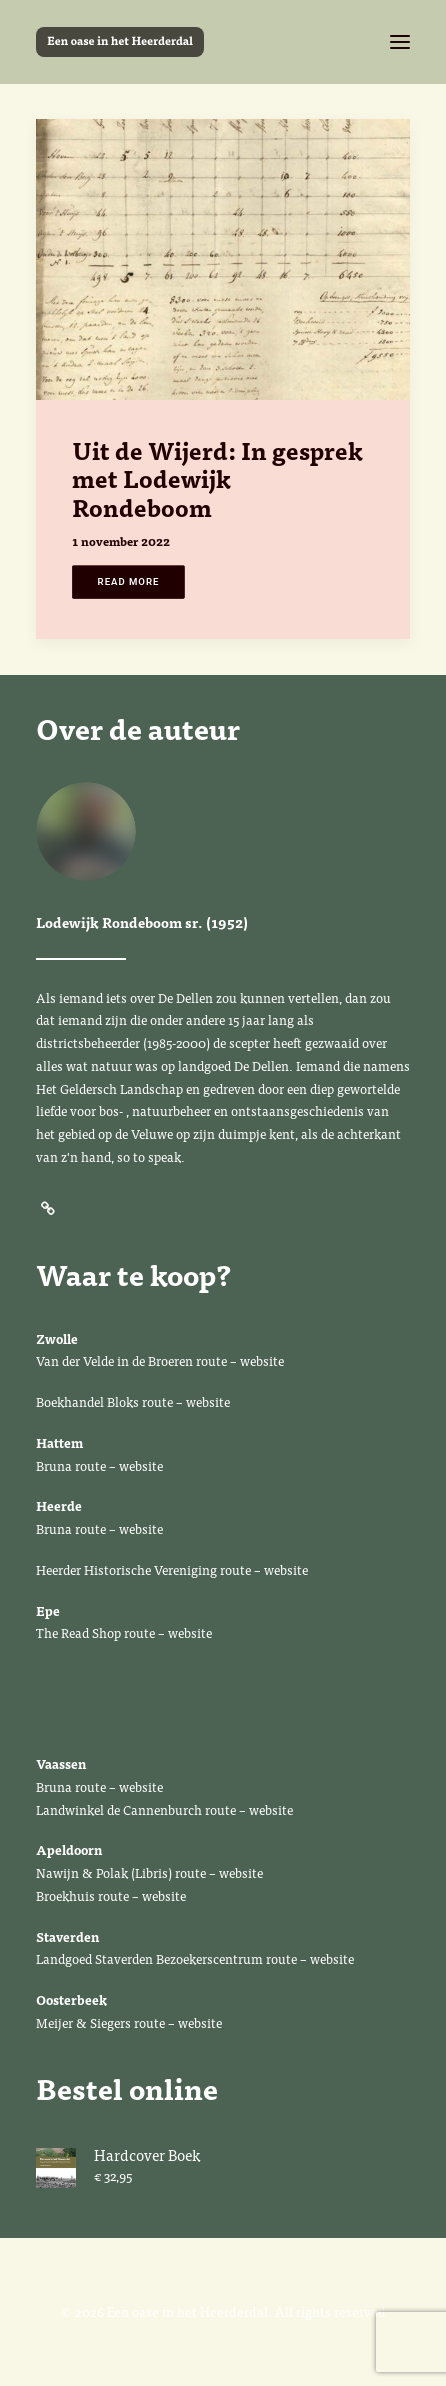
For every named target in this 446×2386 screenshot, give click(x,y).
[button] (400, 42)
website (263, 1360)
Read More (129, 581)
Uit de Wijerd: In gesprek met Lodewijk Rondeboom (217, 478)
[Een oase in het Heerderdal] (120, 42)
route (211, 1360)
